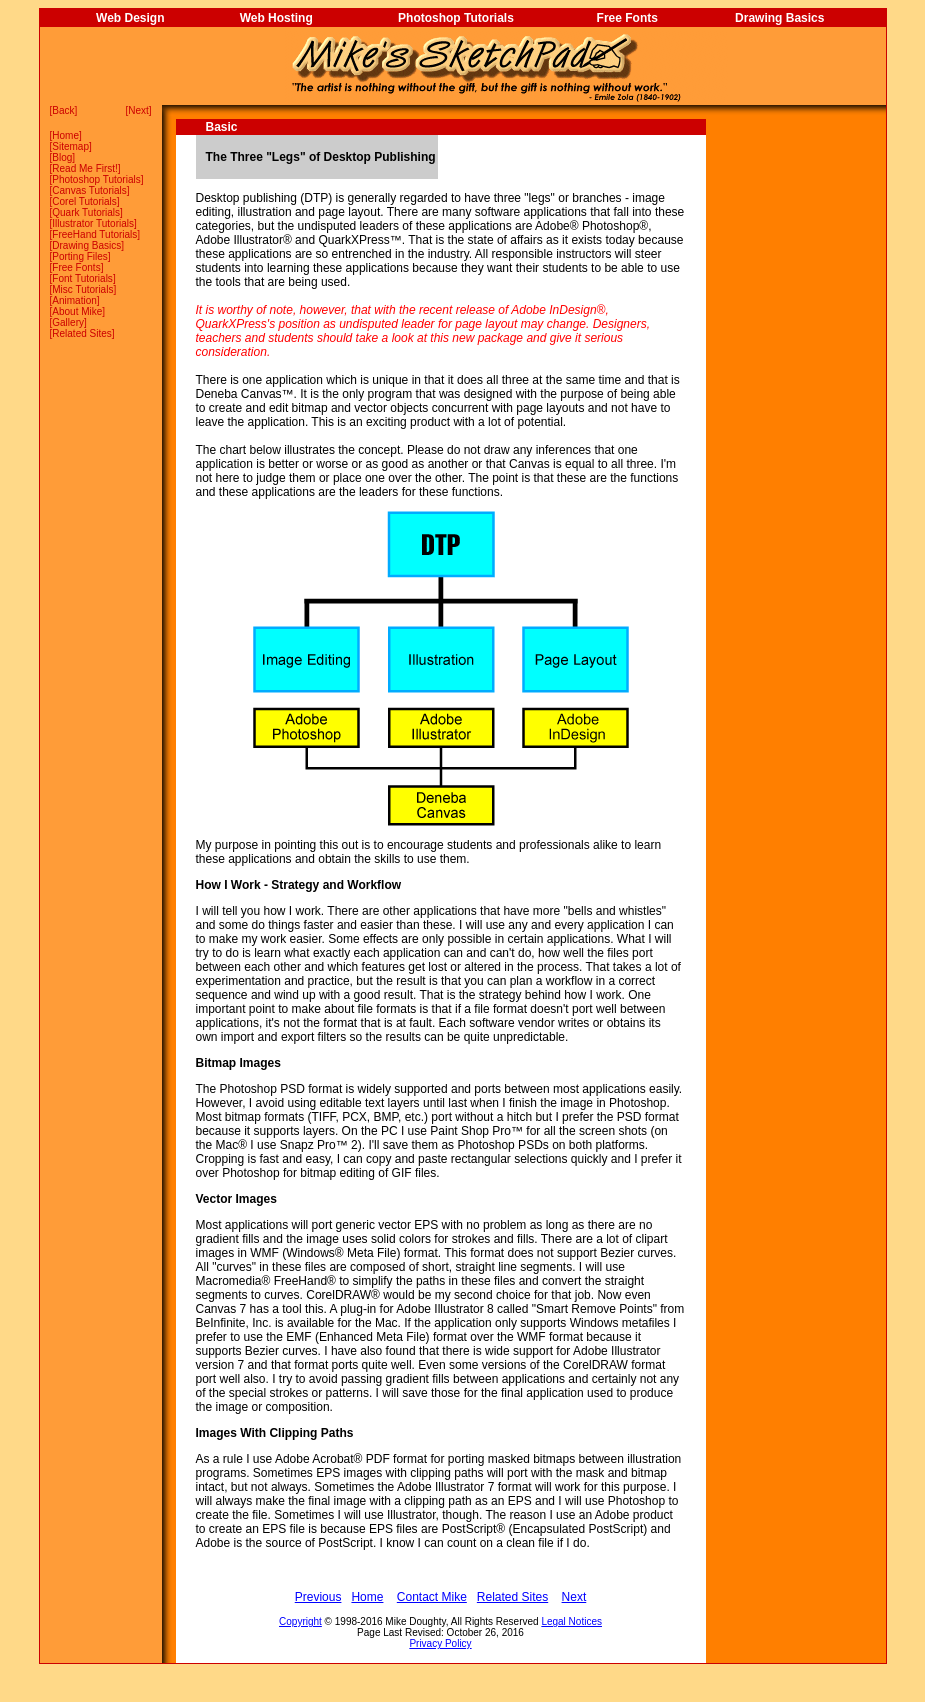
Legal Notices (571, 1621)
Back (63, 110)
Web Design (130, 18)
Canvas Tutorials (89, 190)
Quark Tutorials (86, 212)
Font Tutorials (82, 278)
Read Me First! (85, 168)
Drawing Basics (779, 18)
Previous (318, 1597)
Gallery (68, 322)
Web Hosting (276, 18)
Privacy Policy (440, 1643)
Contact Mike (432, 1597)
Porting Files (80, 256)
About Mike (77, 311)
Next (138, 110)
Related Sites (81, 333)
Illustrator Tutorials (93, 223)
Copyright (300, 1621)
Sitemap (70, 146)
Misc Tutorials (82, 289)
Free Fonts (627, 18)
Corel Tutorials (84, 201)
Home (65, 135)
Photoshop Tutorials (456, 18)
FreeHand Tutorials (94, 234)
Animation (74, 300)
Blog (62, 157)
